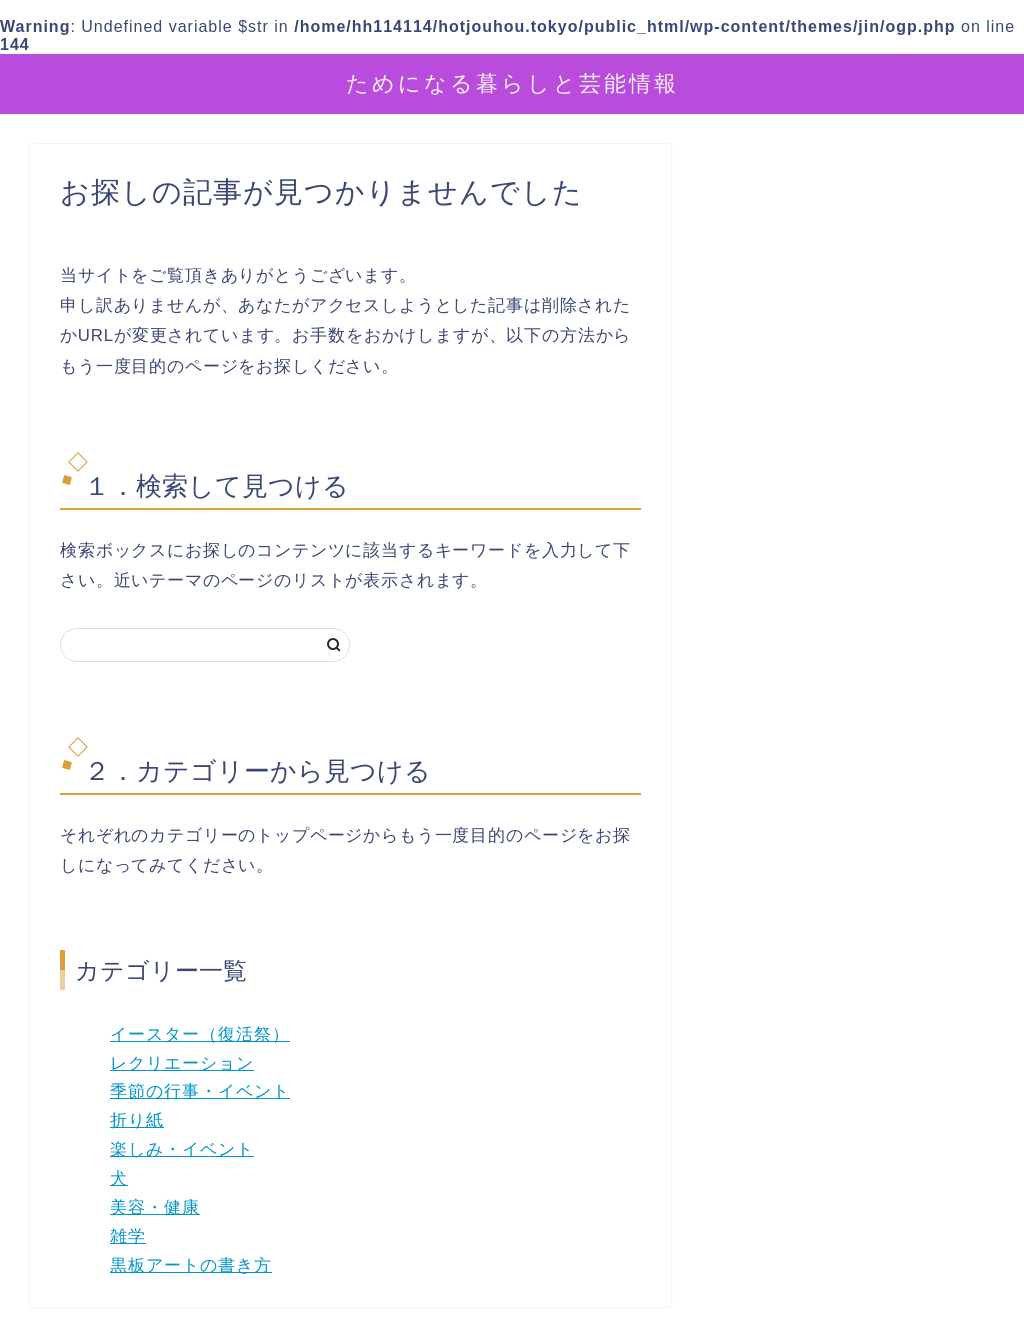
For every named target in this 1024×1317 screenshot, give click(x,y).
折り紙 (137, 1120)
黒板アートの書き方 (191, 1265)
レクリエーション (182, 1063)
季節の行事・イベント (200, 1091)
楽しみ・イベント (182, 1149)
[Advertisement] (857, 619)
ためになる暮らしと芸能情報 (512, 82)
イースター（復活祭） (200, 1034)
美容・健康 (155, 1207)
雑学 (128, 1236)
